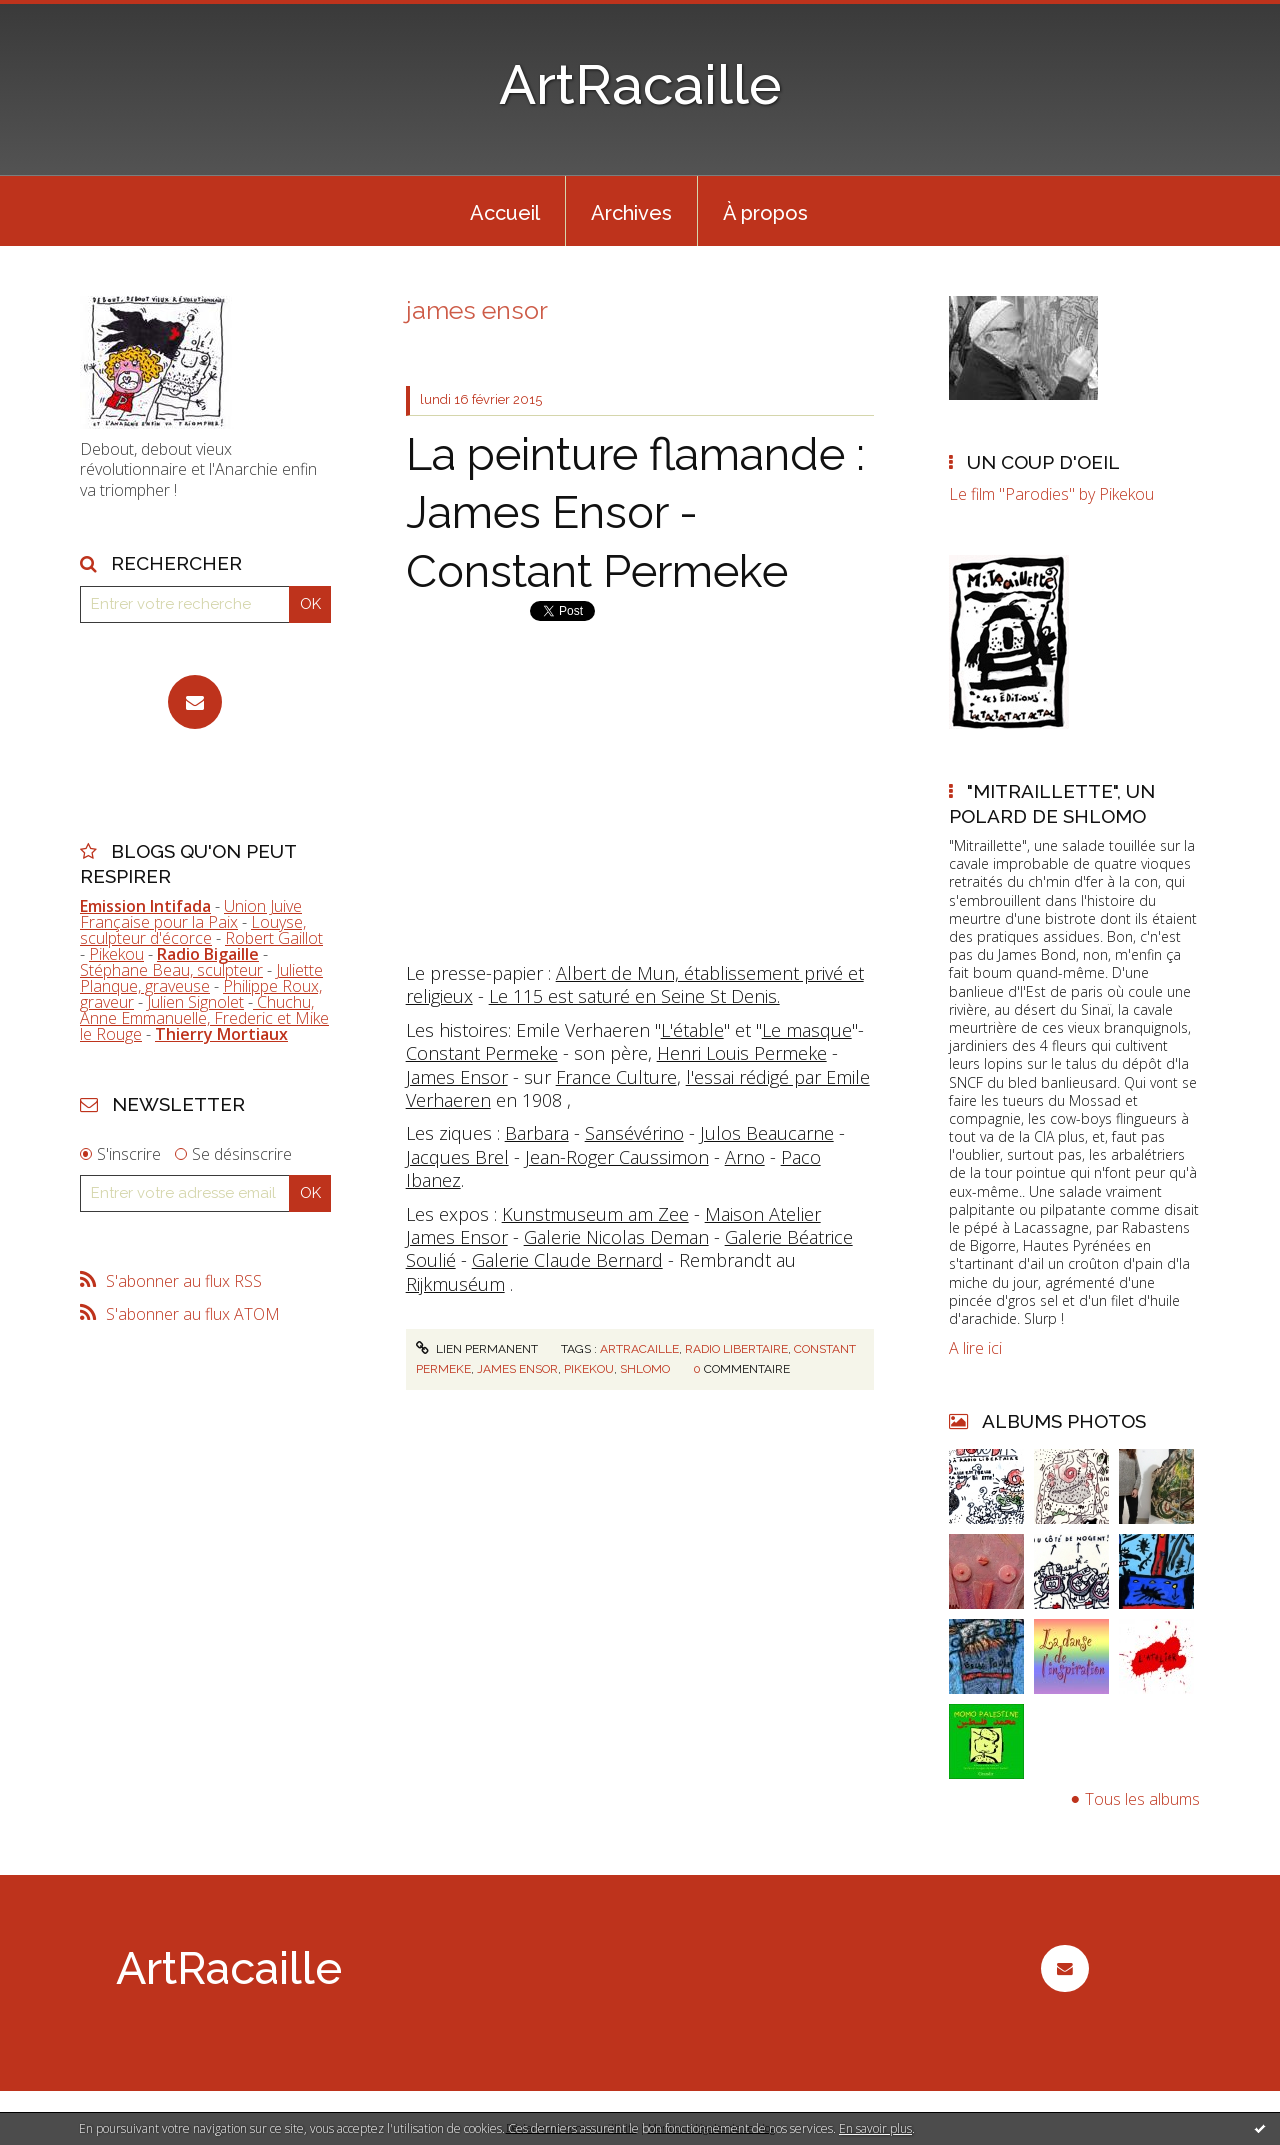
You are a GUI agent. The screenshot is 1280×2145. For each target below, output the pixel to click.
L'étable (692, 1030)
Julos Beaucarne (767, 1133)
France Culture (616, 1077)
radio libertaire (736, 1349)
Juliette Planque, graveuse (201, 978)
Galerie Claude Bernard (567, 1260)
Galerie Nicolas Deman (616, 1237)
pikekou (589, 1369)
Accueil (505, 213)
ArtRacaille (640, 84)
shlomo (645, 1369)
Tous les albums (1142, 1799)
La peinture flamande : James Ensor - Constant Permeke (635, 513)
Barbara (537, 1133)
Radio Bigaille (208, 954)
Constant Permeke (482, 1053)
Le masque (807, 1030)
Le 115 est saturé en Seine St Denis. (634, 996)
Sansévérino (634, 1133)
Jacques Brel (457, 1157)
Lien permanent (477, 1349)
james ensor (517, 1369)
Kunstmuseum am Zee (595, 1214)
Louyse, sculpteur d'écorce (193, 930)
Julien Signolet (195, 1002)
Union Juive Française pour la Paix (191, 914)
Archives (631, 213)
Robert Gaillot (274, 938)
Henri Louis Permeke (742, 1053)
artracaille (639, 1349)
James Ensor (457, 1077)
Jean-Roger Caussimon (617, 1157)
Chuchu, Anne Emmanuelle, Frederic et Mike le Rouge (204, 1018)
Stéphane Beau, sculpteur (171, 970)
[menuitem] (505, 211)
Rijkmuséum (455, 1284)
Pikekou (116, 954)
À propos (765, 213)
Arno (745, 1157)
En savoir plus (875, 2128)
